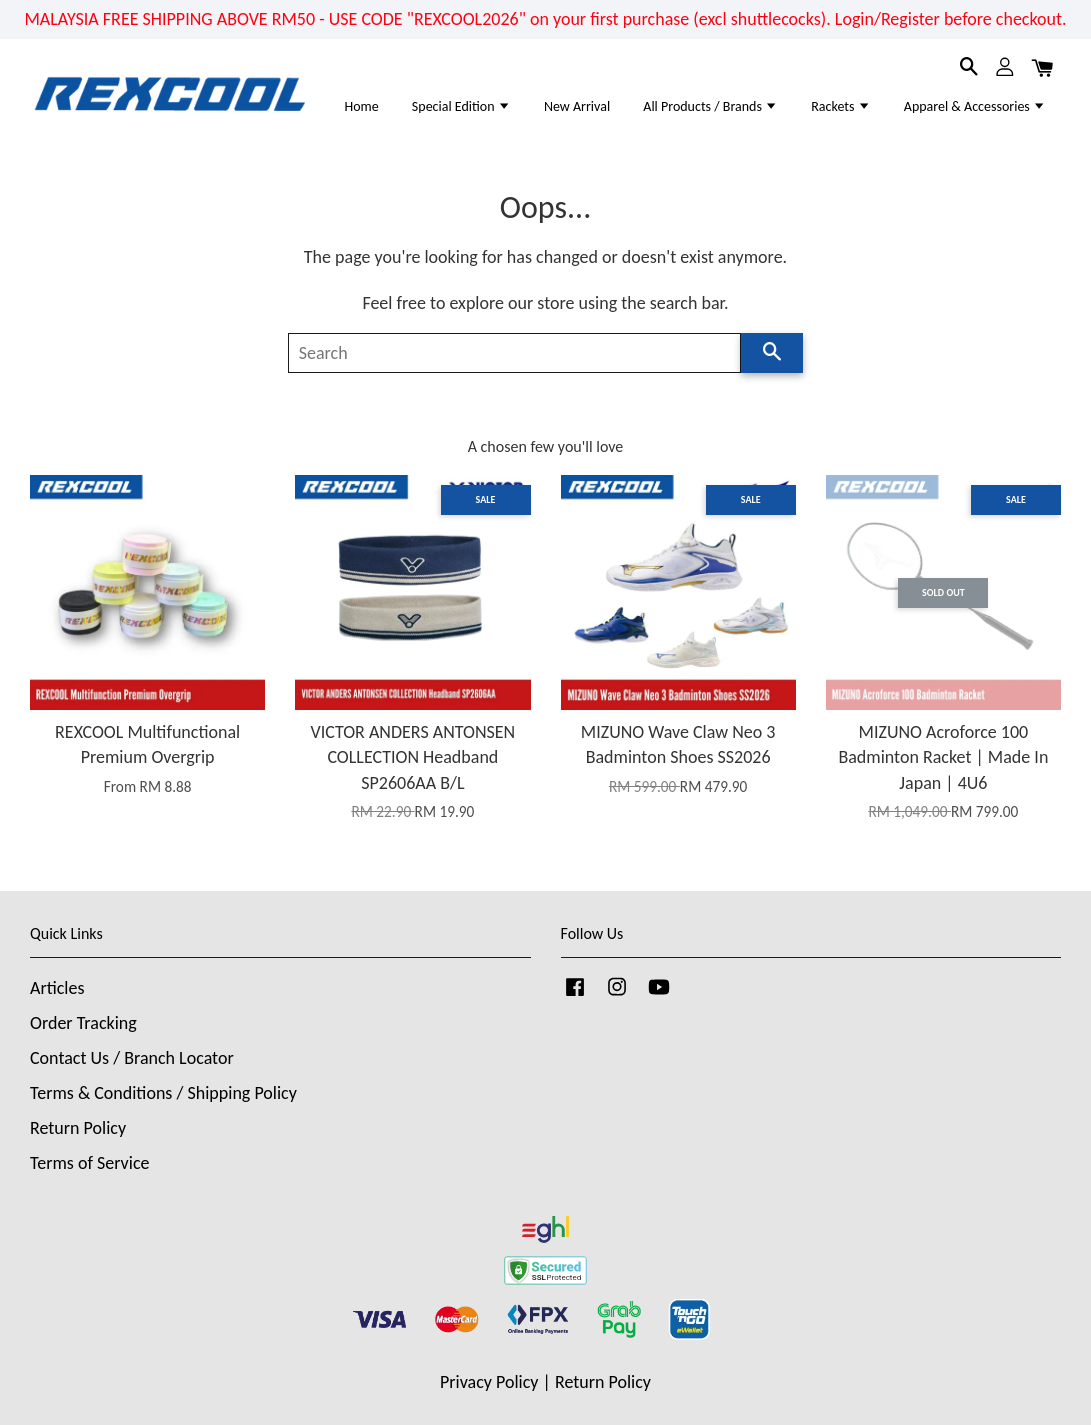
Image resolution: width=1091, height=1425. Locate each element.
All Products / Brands (710, 106)
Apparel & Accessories (975, 106)
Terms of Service (89, 1163)
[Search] (515, 353)
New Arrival (577, 106)
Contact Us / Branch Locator (132, 1058)
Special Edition (461, 106)
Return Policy (78, 1128)
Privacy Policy (489, 1382)
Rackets (840, 106)
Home (361, 106)
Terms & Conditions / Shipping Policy (163, 1093)
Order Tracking (83, 1023)
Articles (57, 988)
